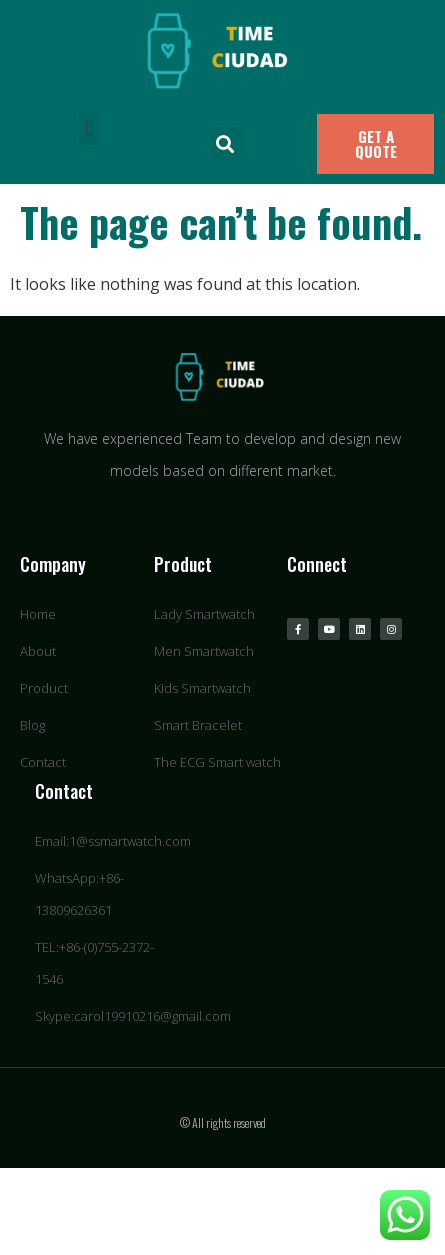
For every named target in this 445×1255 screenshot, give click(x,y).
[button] (88, 128)
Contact (64, 791)
